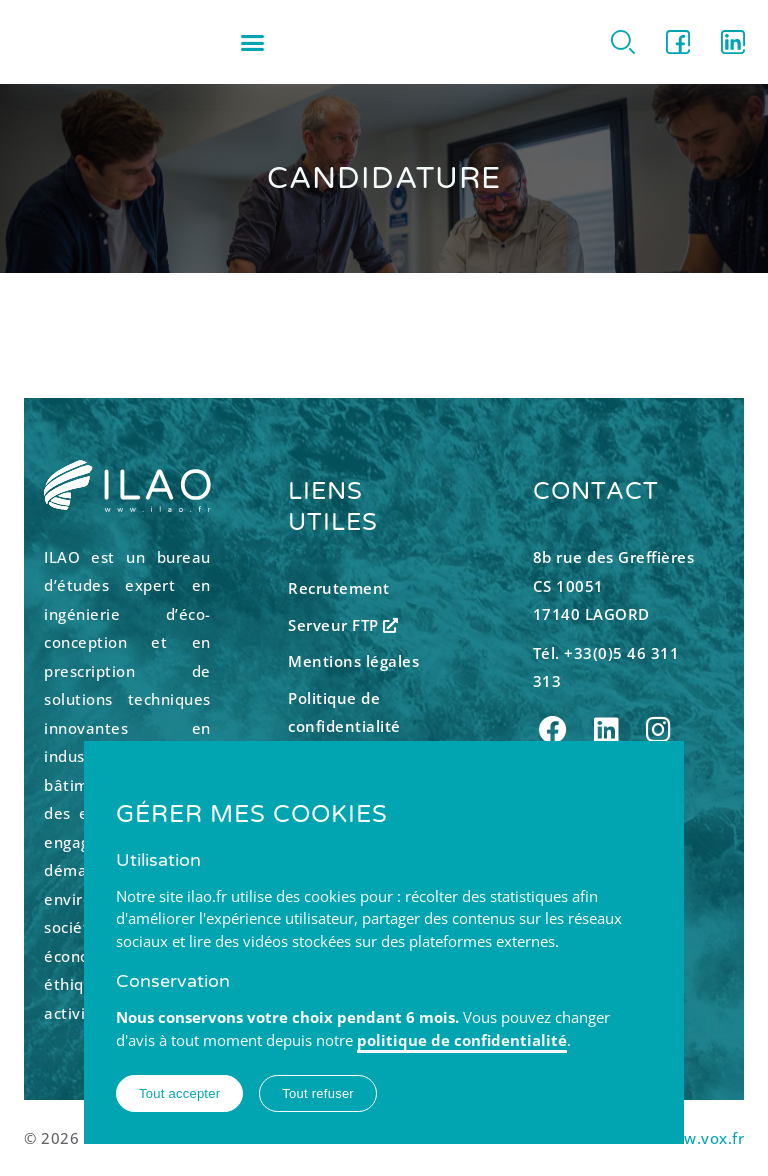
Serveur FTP (343, 625)
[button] (253, 42)
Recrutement (339, 588)
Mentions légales (353, 661)
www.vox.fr (701, 1138)
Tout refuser (318, 1093)
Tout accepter (179, 1093)
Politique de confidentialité (344, 712)
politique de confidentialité (462, 1040)
